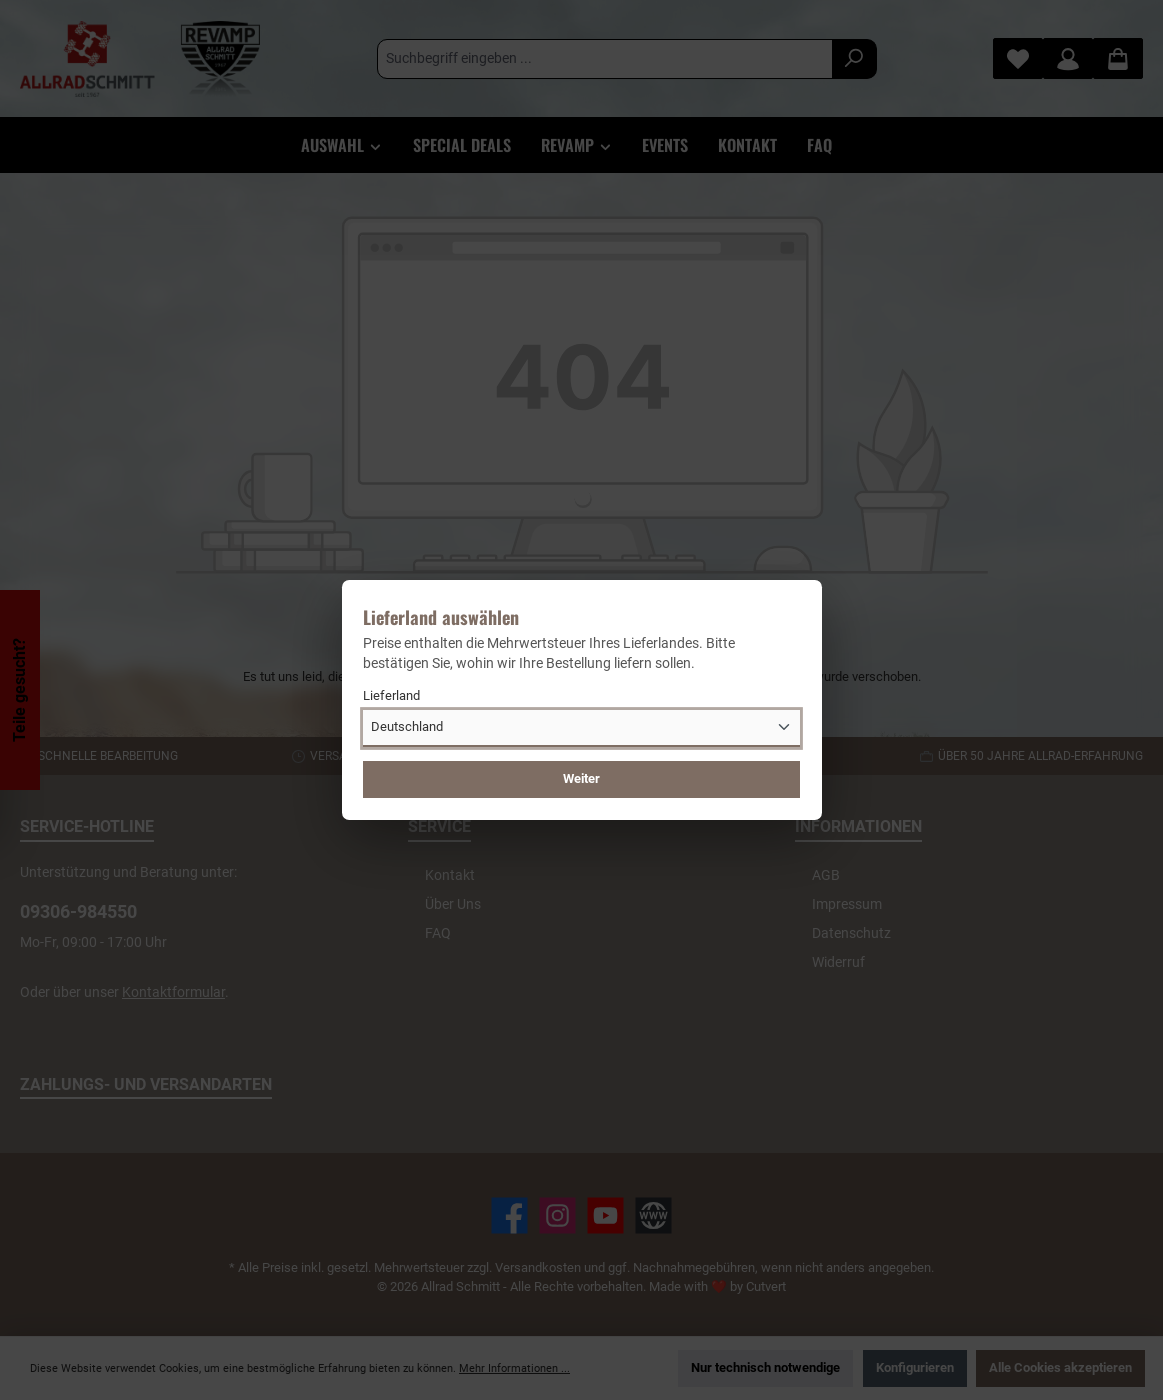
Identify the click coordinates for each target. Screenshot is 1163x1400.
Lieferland (391, 695)
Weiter (581, 778)
